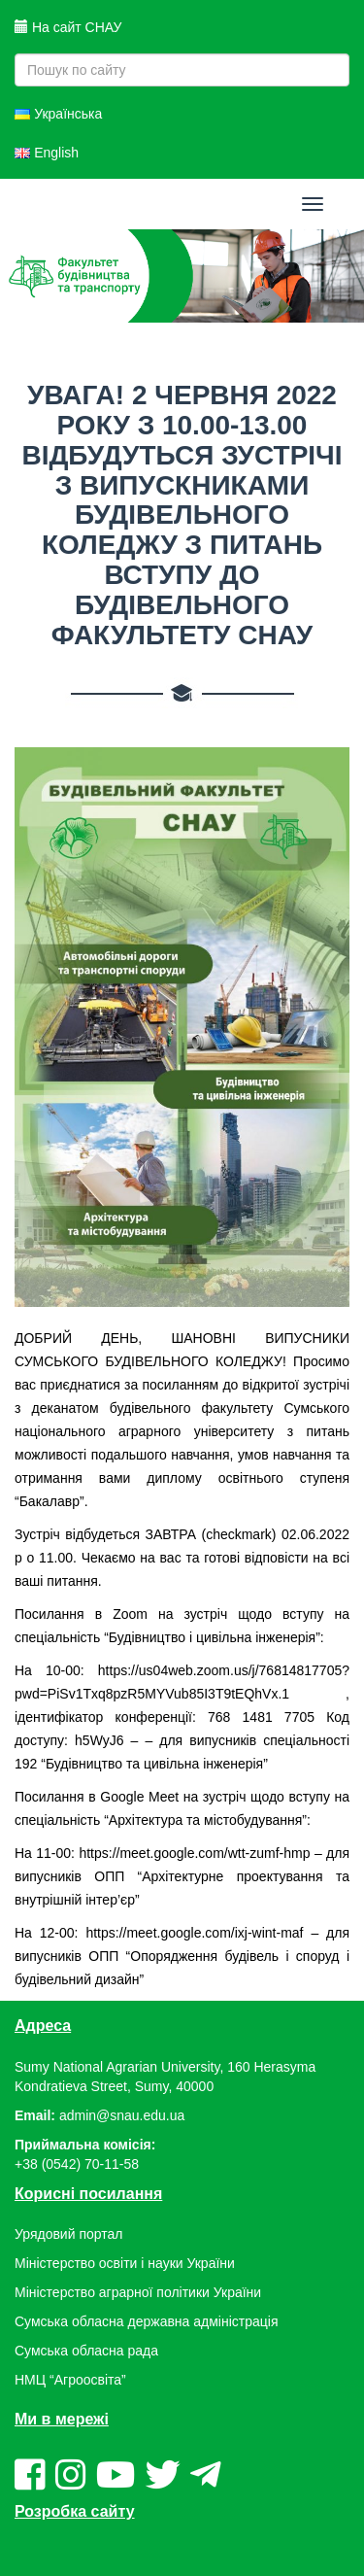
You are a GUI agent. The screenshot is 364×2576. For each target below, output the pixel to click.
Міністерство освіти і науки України (125, 2263)
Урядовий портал (68, 2234)
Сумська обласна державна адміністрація (146, 2321)
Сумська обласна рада (86, 2350)
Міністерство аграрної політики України (138, 2292)
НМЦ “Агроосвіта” (70, 2379)
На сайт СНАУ (68, 27)
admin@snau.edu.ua (121, 2115)
